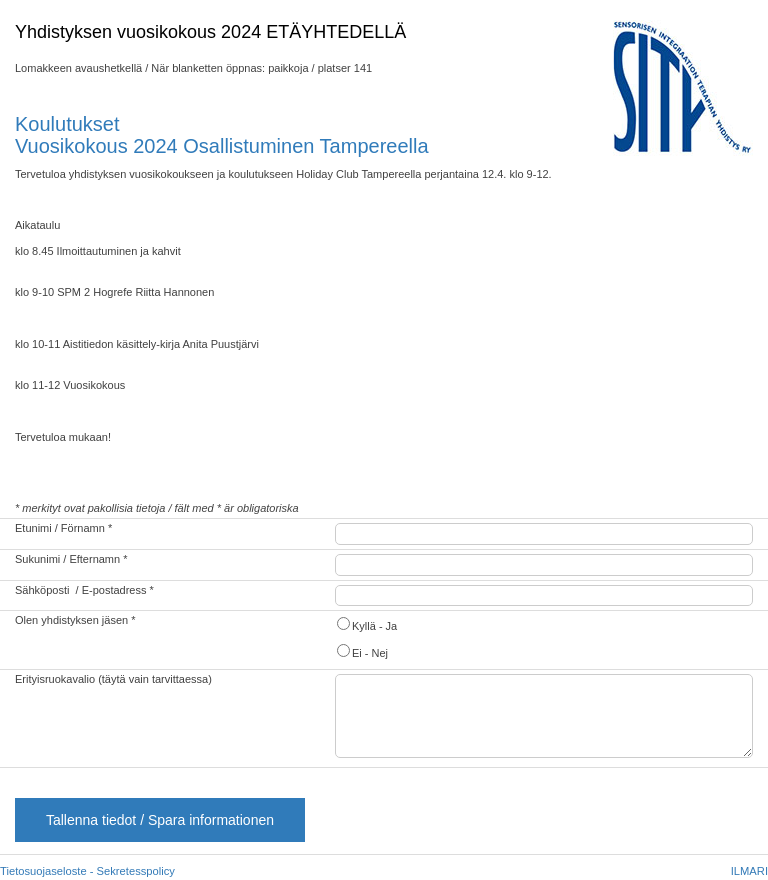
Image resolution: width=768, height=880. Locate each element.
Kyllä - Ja (366, 624)
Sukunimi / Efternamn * (71, 559)
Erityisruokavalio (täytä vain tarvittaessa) (113, 679)
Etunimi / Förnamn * (63, 528)
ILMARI (749, 871)
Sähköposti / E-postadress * (84, 590)
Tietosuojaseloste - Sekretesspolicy (87, 871)
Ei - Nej (361, 651)
